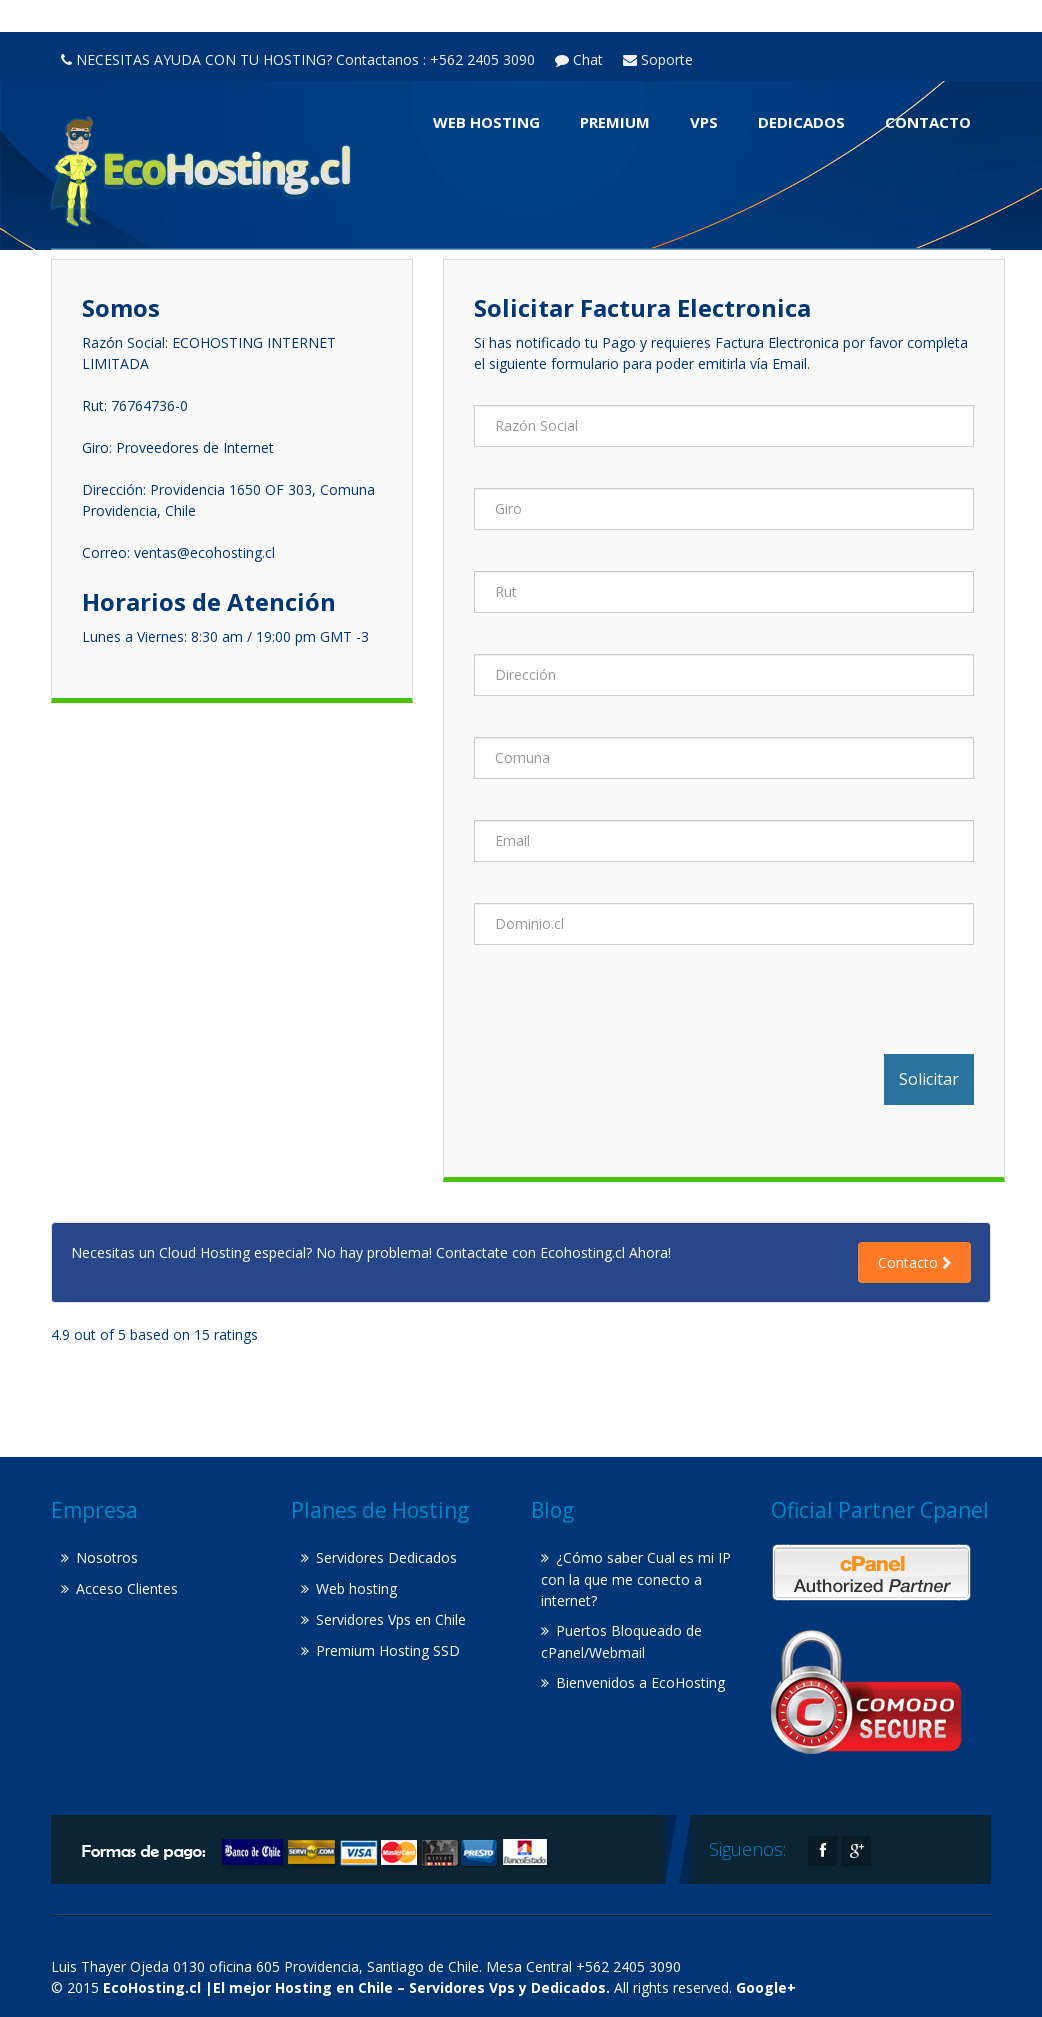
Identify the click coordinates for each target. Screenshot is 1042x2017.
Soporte (658, 59)
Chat (579, 59)
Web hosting (486, 122)
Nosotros (107, 1557)
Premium (615, 122)
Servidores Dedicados (386, 1557)
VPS (704, 122)
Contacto (928, 122)
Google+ (766, 1987)
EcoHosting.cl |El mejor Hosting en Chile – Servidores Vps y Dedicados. (356, 1987)
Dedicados (801, 122)
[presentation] (626, 1015)
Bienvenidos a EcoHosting (640, 1682)
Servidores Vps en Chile (391, 1619)
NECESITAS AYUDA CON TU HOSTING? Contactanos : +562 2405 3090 (298, 59)
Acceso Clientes (127, 1588)
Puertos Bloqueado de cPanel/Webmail (621, 1641)
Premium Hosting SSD (388, 1650)
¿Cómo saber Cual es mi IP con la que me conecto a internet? (636, 1579)
